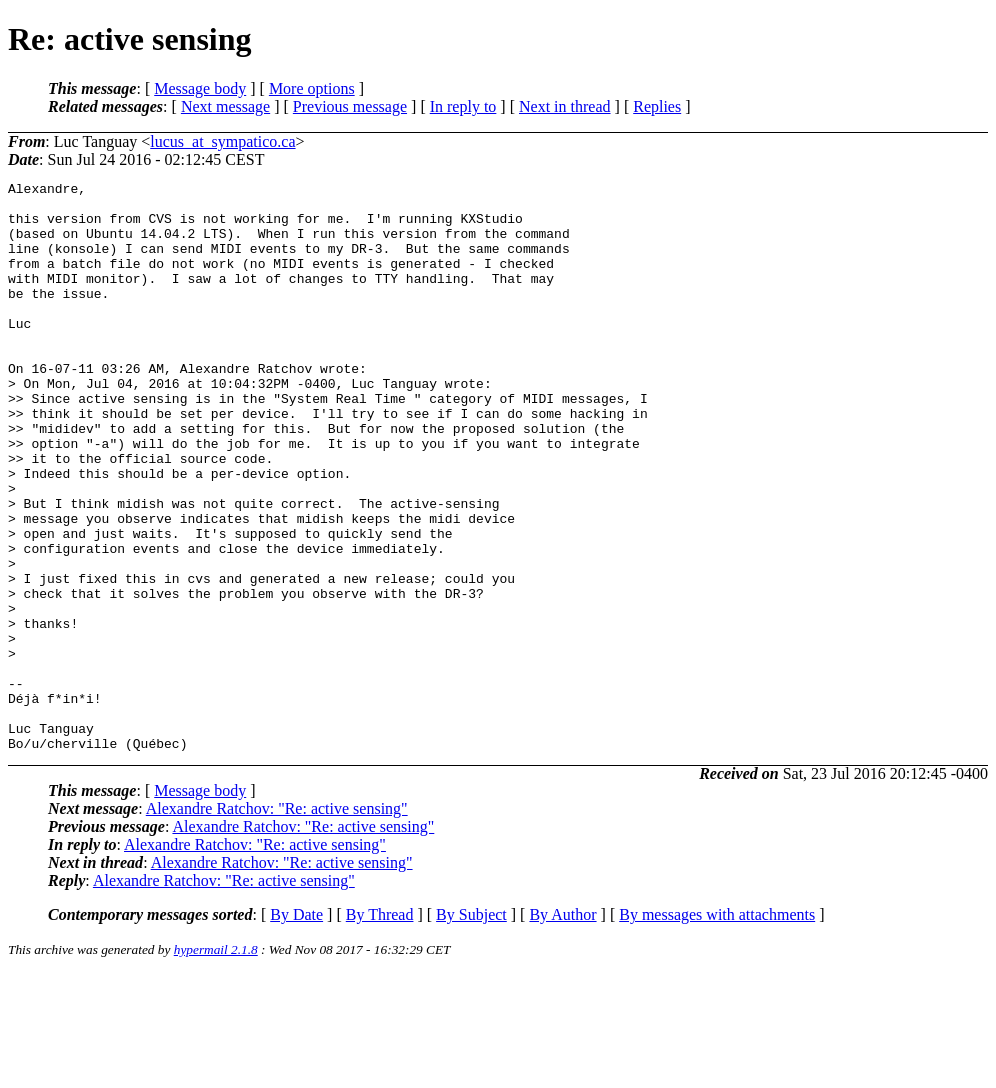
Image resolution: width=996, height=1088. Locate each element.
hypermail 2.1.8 (216, 1063)
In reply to (463, 106)
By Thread (380, 1028)
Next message (225, 106)
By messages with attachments (717, 1028)
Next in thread (565, 106)
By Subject (471, 1028)
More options (312, 88)
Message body (200, 88)
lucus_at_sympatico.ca (222, 141)
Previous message (350, 106)
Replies (657, 106)
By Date (296, 1028)
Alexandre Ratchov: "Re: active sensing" (277, 922)
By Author (562, 1028)
